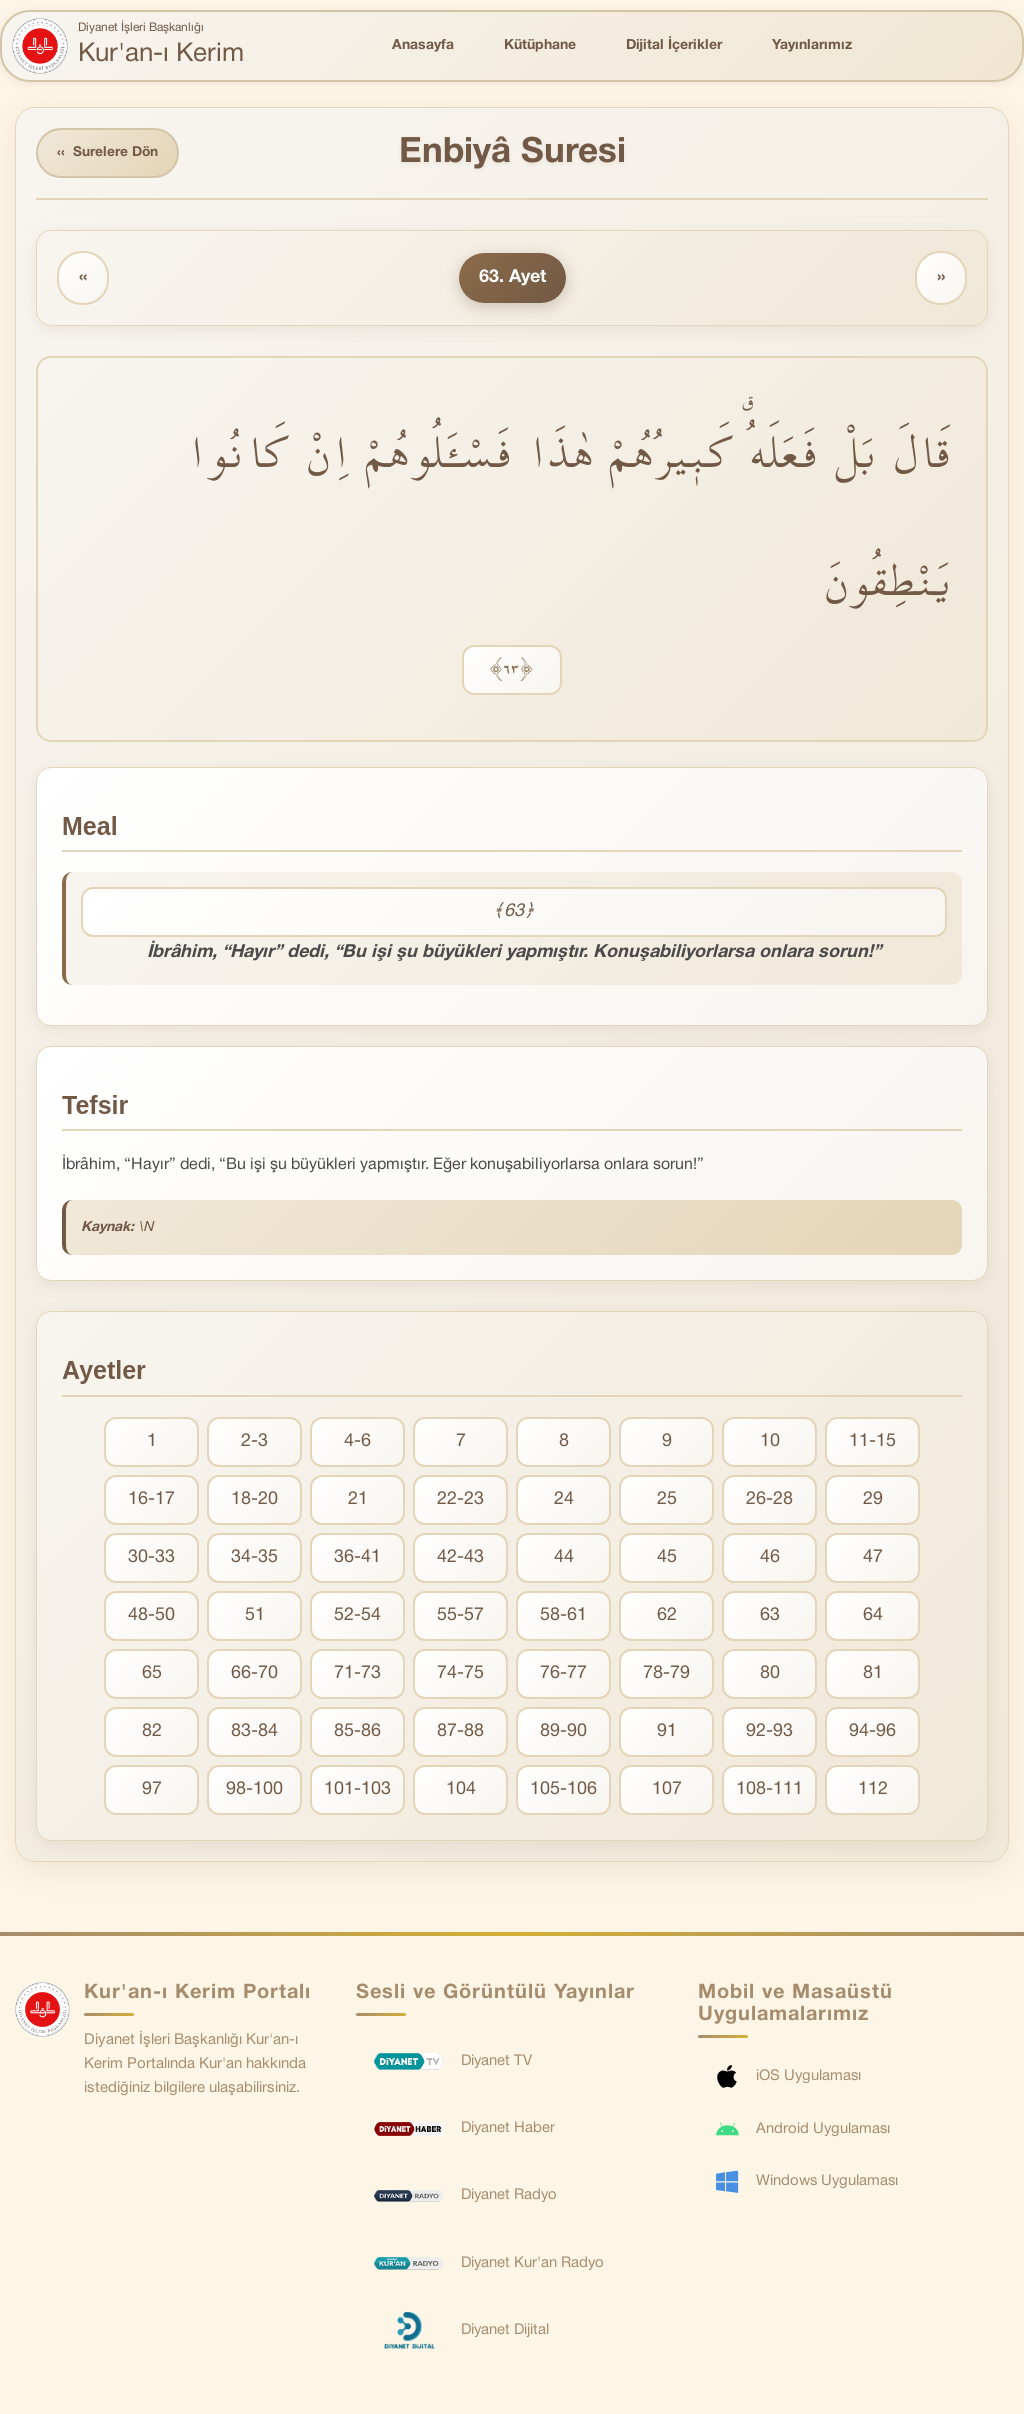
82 (152, 1732)
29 (873, 1500)
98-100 (254, 1790)
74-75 (460, 1674)
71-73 (357, 1674)
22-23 (460, 1500)
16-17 (151, 1500)
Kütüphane (540, 45)
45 (667, 1558)
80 (770, 1674)
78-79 (666, 1674)
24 (564, 1500)
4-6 (357, 1442)
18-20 (254, 1500)
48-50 (151, 1616)
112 (873, 1790)
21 (358, 1500)
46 (770, 1558)
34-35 (254, 1558)
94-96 (872, 1732)
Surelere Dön (109, 153)
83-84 (254, 1732)
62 (667, 1616)
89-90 (563, 1732)
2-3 (254, 1442)
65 (152, 1674)
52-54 (357, 1616)
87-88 (460, 1732)
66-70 (254, 1674)
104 (461, 1790)
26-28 (769, 1500)
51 (255, 1616)
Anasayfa (423, 45)
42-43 (460, 1558)
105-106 (563, 1790)
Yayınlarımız (812, 45)
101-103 (357, 1790)
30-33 (151, 1558)
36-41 (357, 1558)
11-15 (872, 1442)
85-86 (357, 1732)
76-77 (563, 1674)
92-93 (769, 1732)
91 (667, 1732)
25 (667, 1500)
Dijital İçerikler (674, 45)
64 (873, 1616)
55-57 (460, 1616)
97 (152, 1790)
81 (873, 1674)
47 (873, 1558)
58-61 (563, 1616)
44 (564, 1558)
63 (770, 1616)
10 (770, 1442)
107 (667, 1790)
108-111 (769, 1790)
